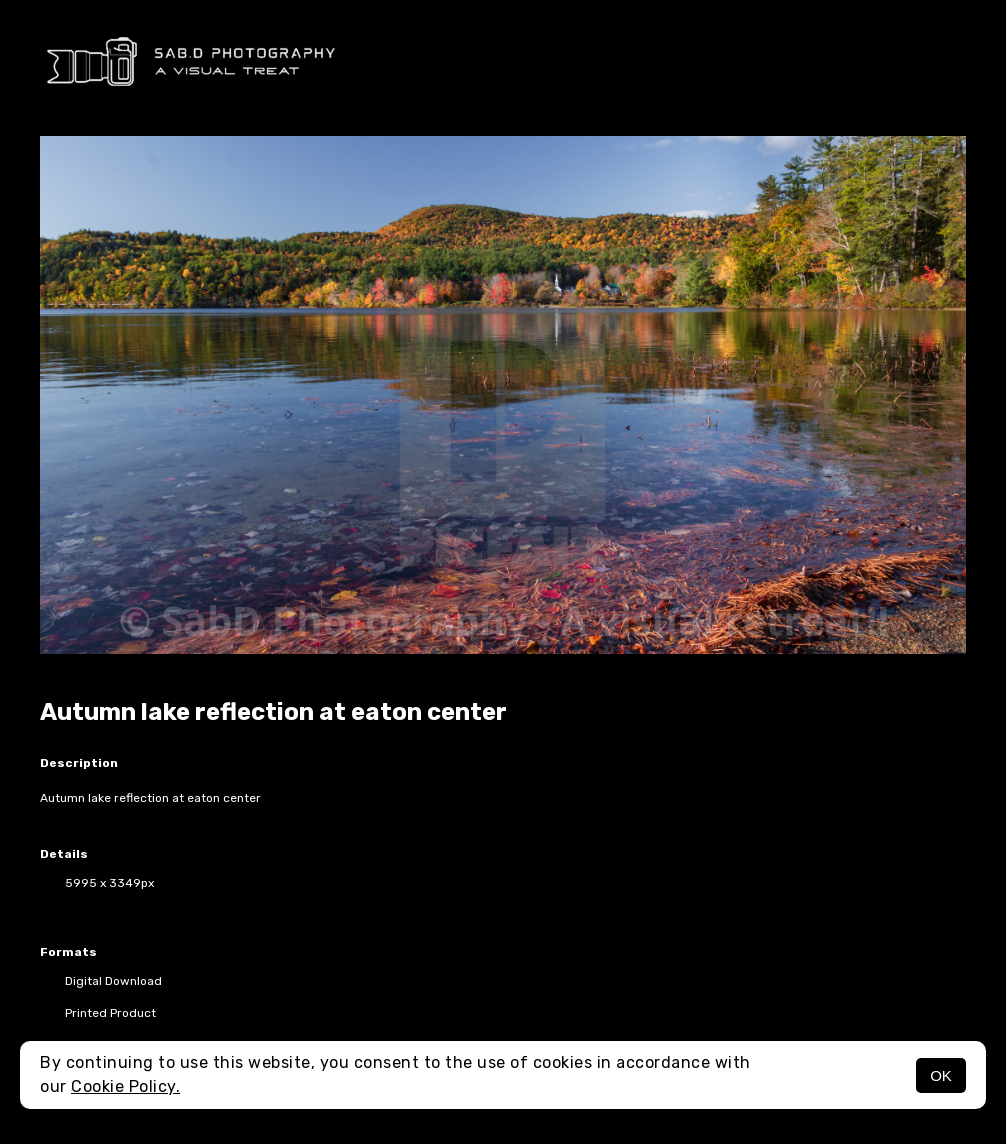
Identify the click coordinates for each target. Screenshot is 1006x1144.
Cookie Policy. (125, 1086)
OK (941, 1075)
